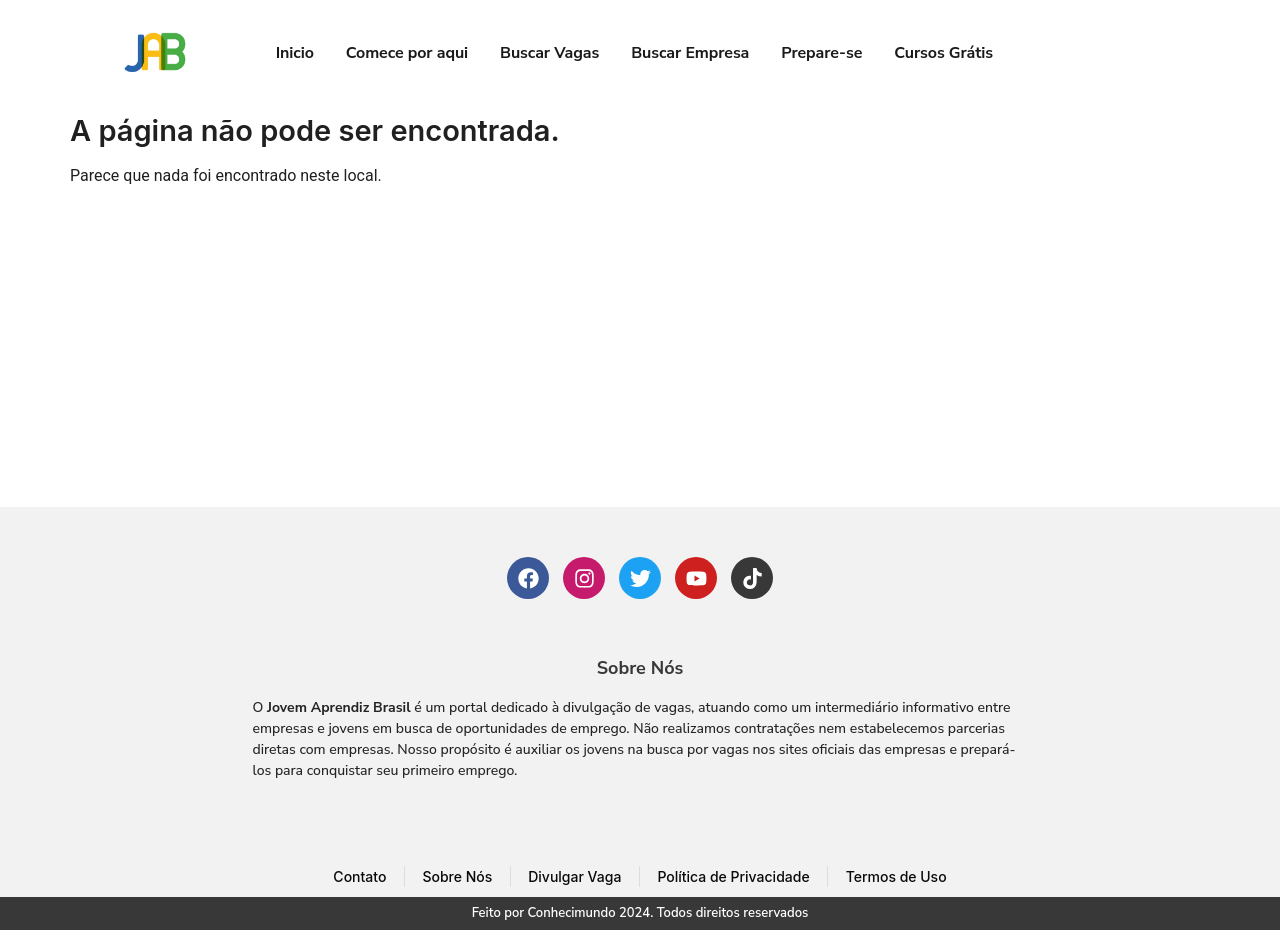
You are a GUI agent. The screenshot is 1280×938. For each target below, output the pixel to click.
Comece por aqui (407, 53)
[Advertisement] (640, 357)
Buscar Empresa (690, 53)
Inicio (295, 53)
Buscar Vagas (549, 53)
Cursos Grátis (943, 53)
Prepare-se (821, 53)
